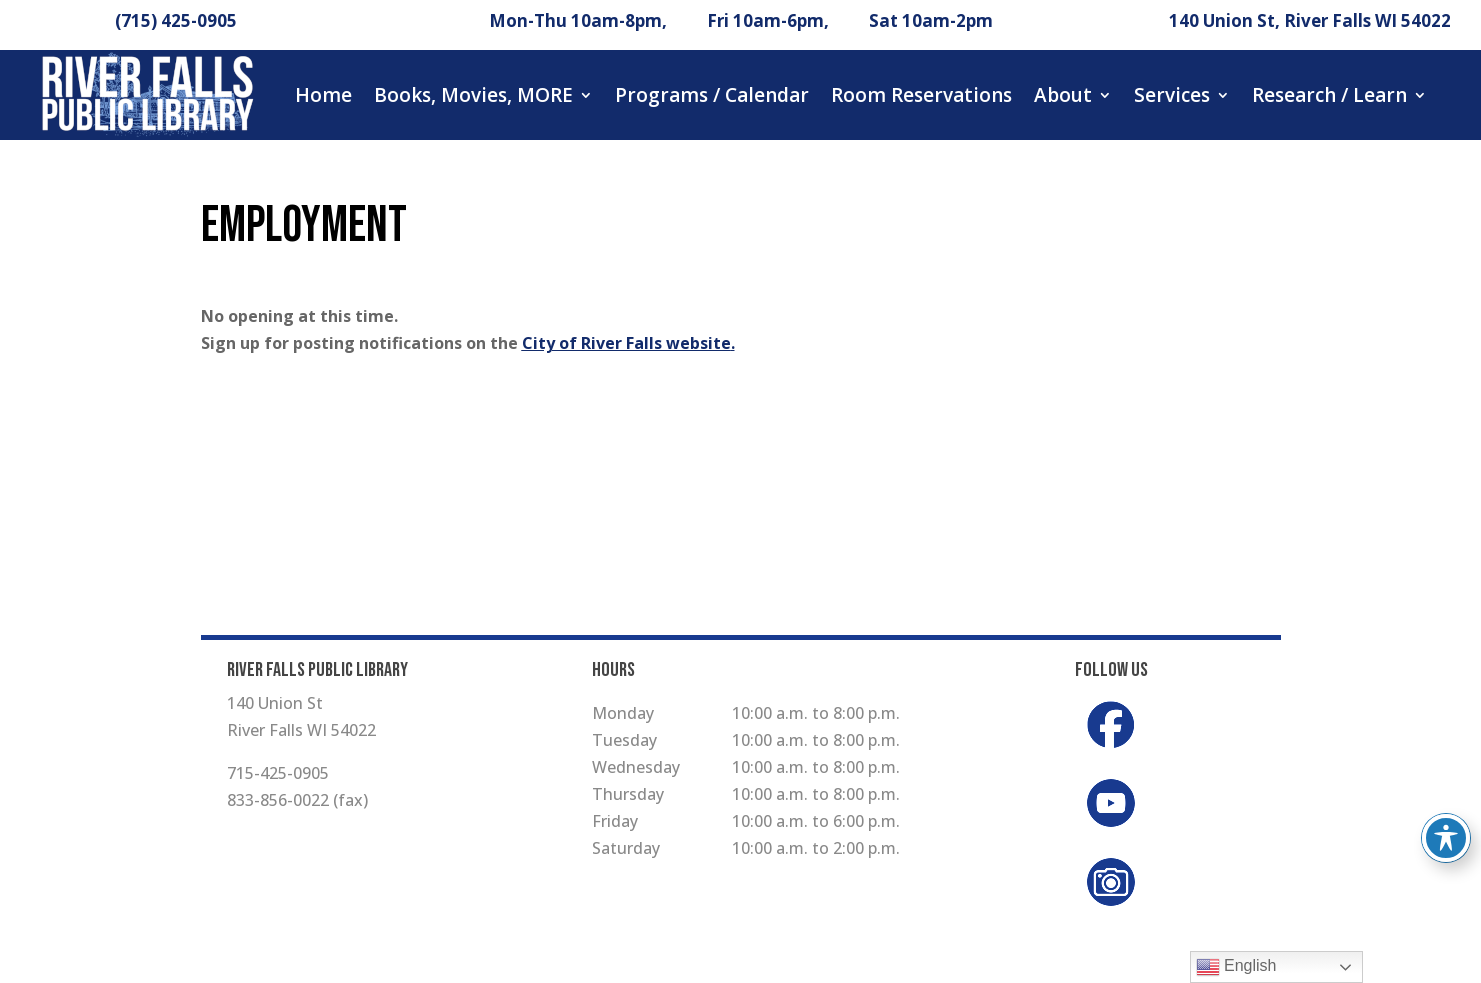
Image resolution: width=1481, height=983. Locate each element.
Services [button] (1172, 95)
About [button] (1063, 95)
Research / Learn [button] (1329, 95)
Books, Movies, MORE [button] (473, 95)
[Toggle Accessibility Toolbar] (1446, 838)
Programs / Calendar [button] (712, 95)
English (1236, 967)
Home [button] (323, 95)
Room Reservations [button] (921, 95)
